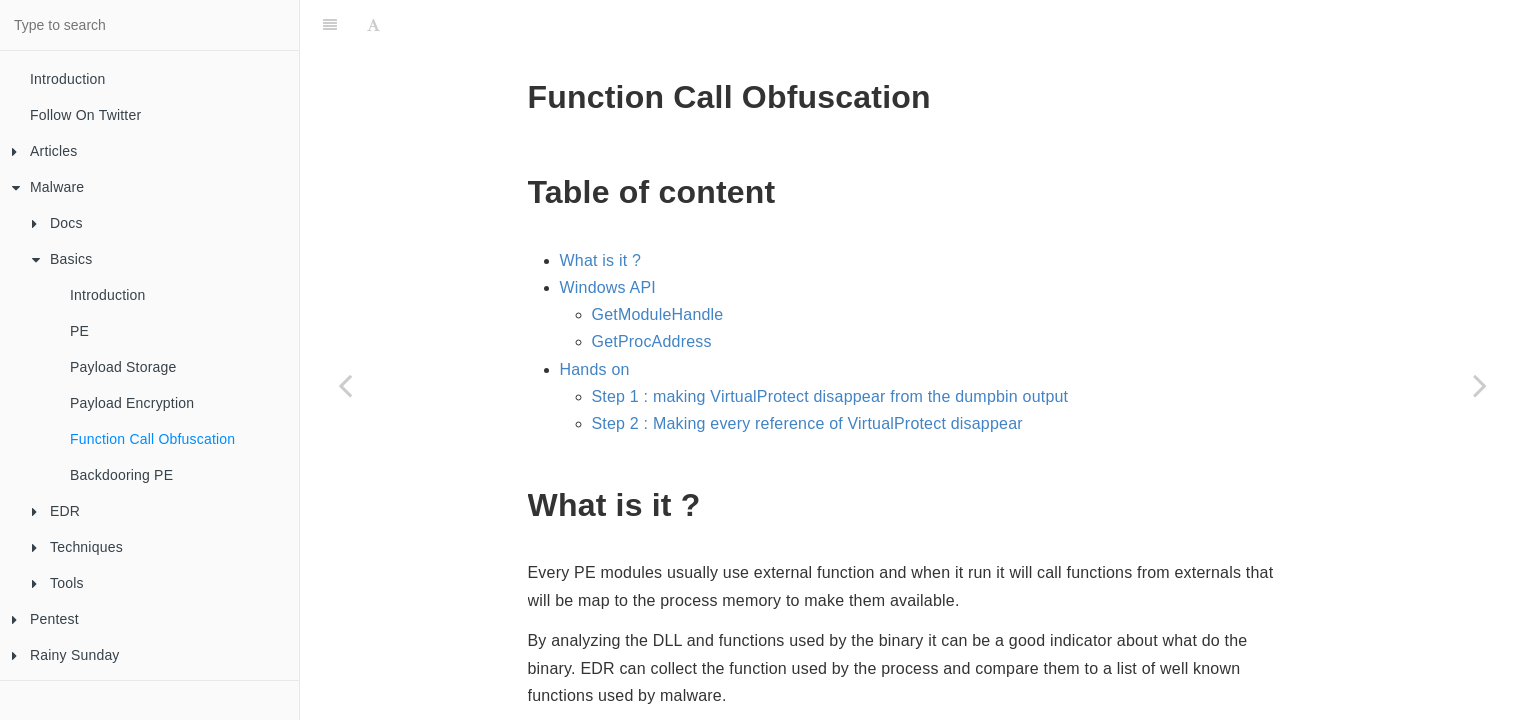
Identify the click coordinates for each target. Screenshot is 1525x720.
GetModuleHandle (658, 264)
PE (79, 331)
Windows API (608, 237)
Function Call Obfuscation (152, 439)
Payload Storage (123, 367)
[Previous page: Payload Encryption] (345, 385)
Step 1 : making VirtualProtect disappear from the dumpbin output (830, 346)
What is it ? (601, 210)
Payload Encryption (132, 403)
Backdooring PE (121, 475)
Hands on (595, 319)
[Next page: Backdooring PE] (1480, 385)
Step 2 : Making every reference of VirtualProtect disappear (807, 373)
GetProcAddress (652, 291)
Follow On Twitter (85, 115)
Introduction (68, 79)
